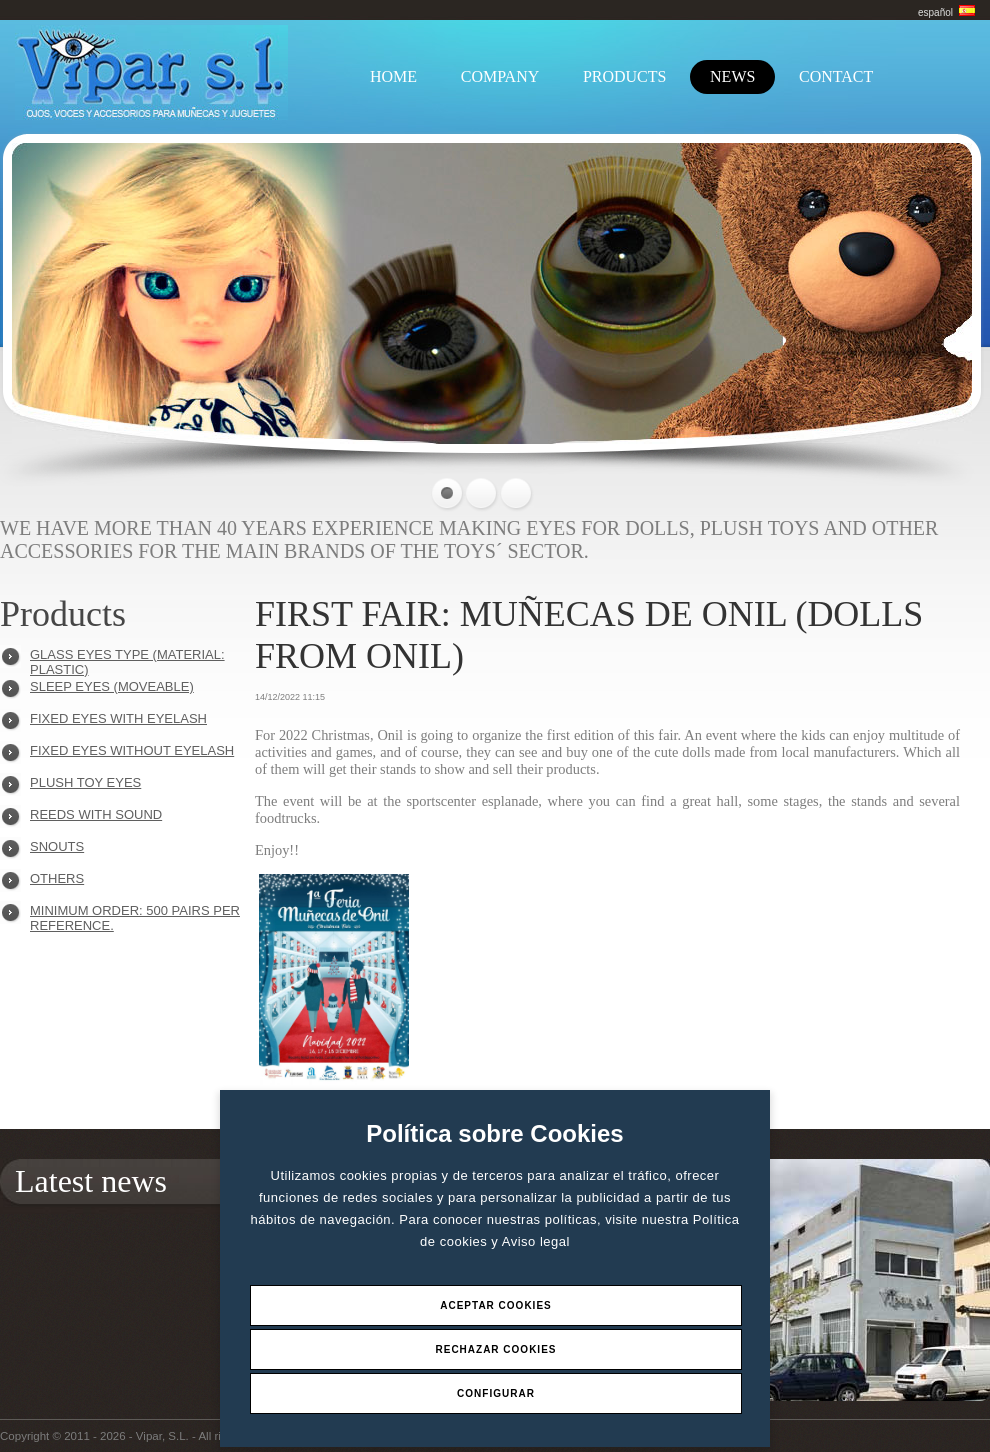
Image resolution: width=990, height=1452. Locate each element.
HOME (393, 76)
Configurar (496, 1393)
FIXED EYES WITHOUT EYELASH (132, 750)
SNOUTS (57, 846)
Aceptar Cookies (496, 1305)
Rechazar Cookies (495, 1349)
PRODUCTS (625, 76)
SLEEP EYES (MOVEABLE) (112, 686)
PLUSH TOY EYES (85, 782)
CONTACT (836, 76)
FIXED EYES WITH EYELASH (118, 718)
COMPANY (500, 76)
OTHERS (57, 878)
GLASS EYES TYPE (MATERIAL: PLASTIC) (127, 659)
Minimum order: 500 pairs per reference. (135, 915)
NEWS (732, 76)
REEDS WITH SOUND (96, 814)
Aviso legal (536, 1241)
